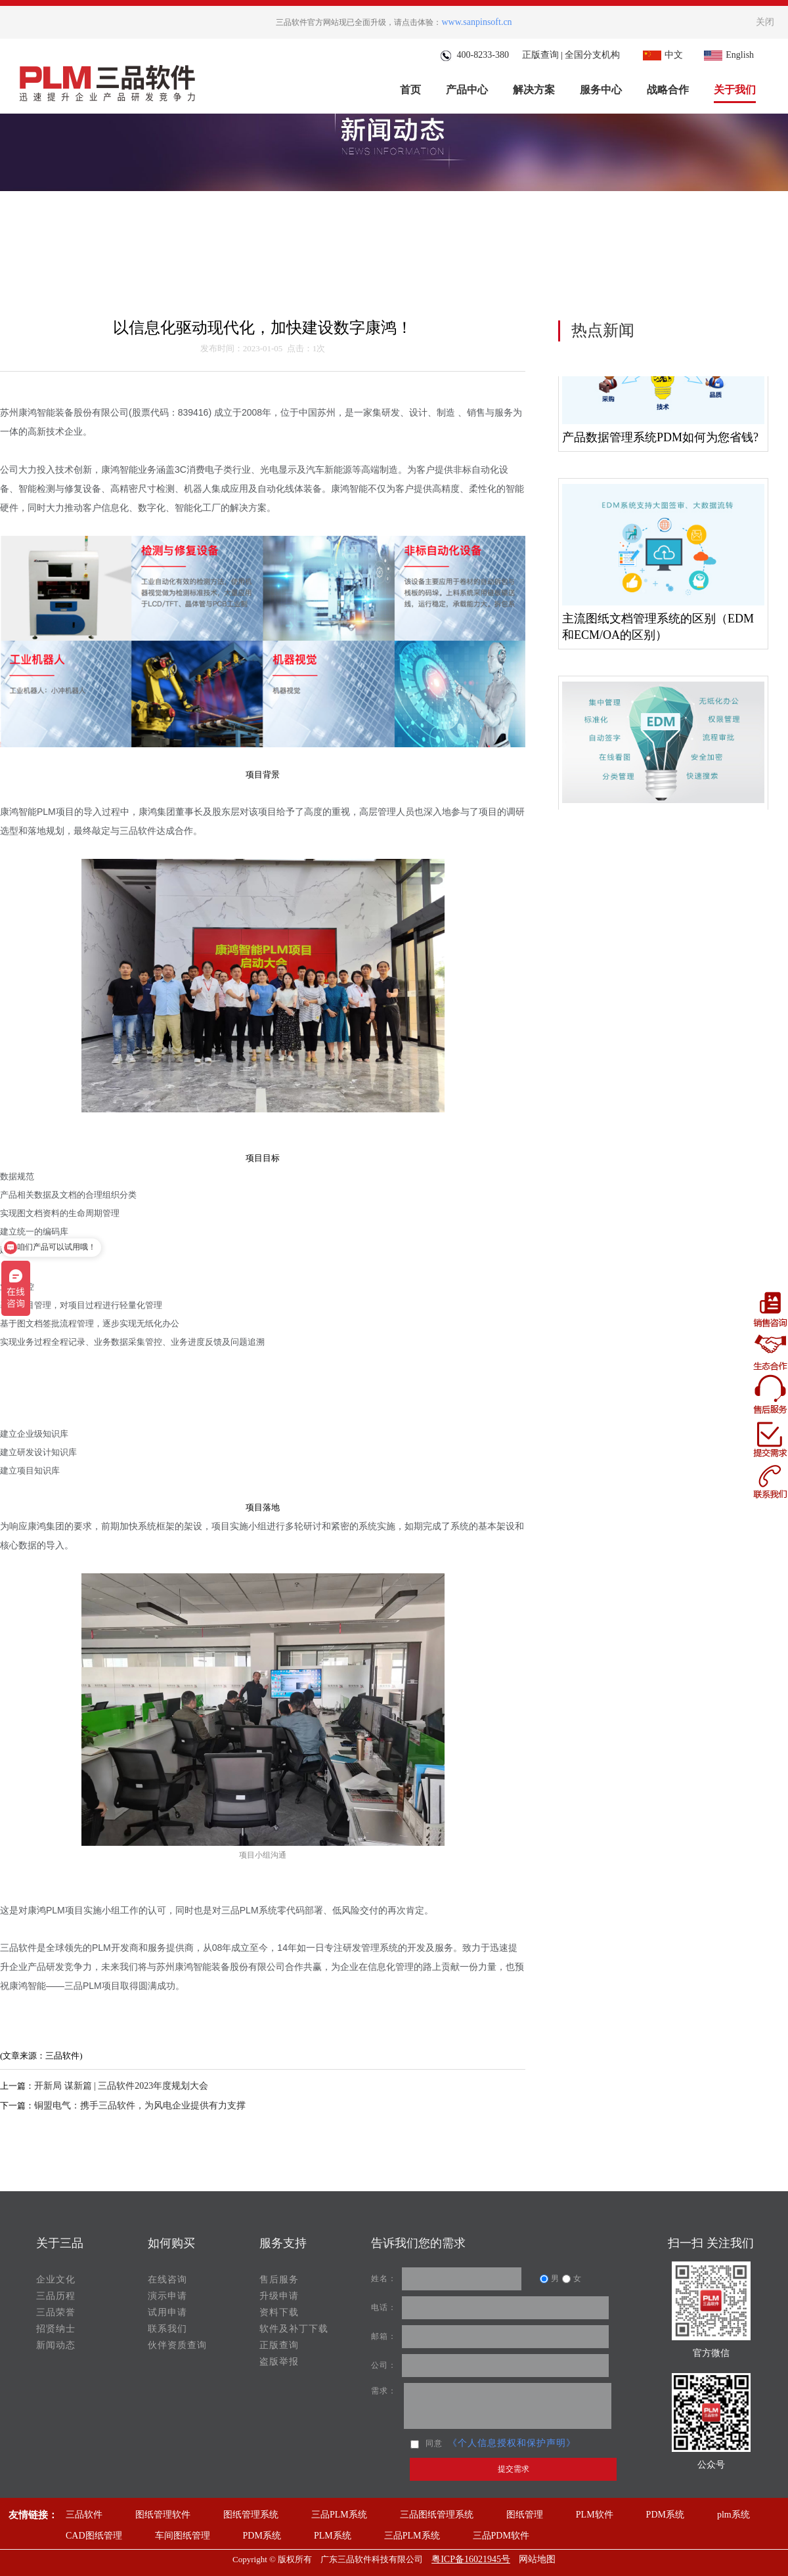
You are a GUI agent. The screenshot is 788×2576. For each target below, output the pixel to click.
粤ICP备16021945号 (470, 2559)
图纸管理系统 (250, 2515)
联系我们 (167, 2329)
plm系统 (733, 2515)
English (727, 55)
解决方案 (534, 89)
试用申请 (167, 2312)
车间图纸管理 (182, 2536)
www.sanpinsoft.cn (476, 22)
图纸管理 (524, 2515)
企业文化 (56, 2279)
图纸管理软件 (162, 2515)
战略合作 (668, 89)
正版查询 (540, 55)
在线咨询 (167, 2279)
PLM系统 (332, 2536)
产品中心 (467, 89)
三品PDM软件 (501, 2536)
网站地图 (537, 2559)
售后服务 (279, 2279)
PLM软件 (594, 2515)
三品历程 (56, 2296)
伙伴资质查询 (177, 2345)
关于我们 (735, 89)
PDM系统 (665, 2515)
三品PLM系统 (339, 2515)
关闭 (765, 22)
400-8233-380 (474, 55)
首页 (410, 89)
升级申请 (279, 2296)
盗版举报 (279, 2362)
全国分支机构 (592, 55)
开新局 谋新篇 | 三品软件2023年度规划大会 (121, 2086)
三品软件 (84, 2515)
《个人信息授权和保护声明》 (512, 2443)
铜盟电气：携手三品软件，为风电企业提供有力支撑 (140, 2105)
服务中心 (601, 89)
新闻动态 (56, 2345)
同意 (426, 2443)
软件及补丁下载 (293, 2329)
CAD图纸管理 (94, 2536)
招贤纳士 (56, 2329)
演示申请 (167, 2296)
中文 (661, 55)
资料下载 (279, 2312)
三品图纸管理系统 (436, 2515)
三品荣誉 (56, 2312)
